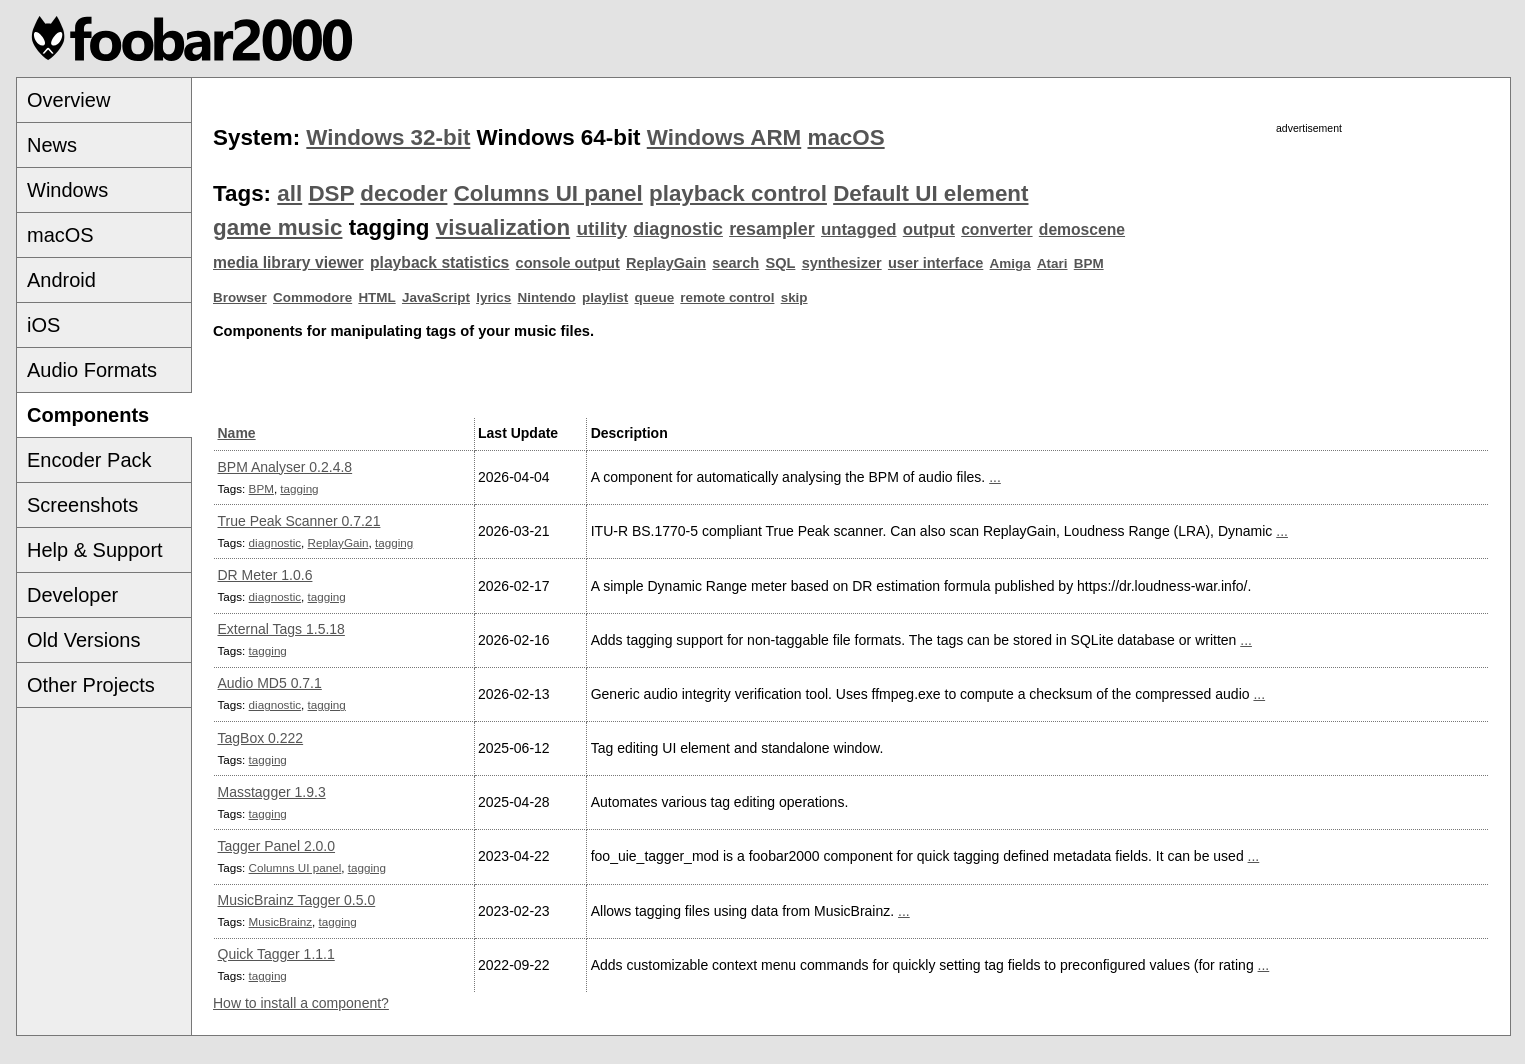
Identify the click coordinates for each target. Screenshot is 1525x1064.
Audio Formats (92, 370)
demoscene (1082, 229)
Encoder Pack (89, 460)
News (52, 145)
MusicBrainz (280, 921)
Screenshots (82, 505)
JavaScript (436, 297)
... (995, 477)
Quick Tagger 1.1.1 (276, 954)
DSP (331, 193)
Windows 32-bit (388, 137)
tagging (299, 488)
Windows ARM (724, 137)
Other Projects (91, 685)
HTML (376, 297)
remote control (727, 297)
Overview (68, 100)
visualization (503, 227)
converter (996, 229)
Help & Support (95, 550)
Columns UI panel (548, 193)
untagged (859, 229)
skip (794, 297)
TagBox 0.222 (261, 738)
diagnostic (678, 229)
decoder (403, 193)
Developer (72, 595)
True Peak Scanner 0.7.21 (299, 521)
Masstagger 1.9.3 (272, 792)
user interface (935, 263)
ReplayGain (666, 263)
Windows (67, 190)
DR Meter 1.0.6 (265, 575)
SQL (781, 263)
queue (655, 297)
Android (61, 280)
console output (568, 263)
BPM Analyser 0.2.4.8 (285, 467)
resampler (772, 229)
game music (277, 227)
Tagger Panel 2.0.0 (277, 846)
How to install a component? (301, 1003)
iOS (43, 325)
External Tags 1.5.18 (281, 629)
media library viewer (288, 262)
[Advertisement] (1309, 277)
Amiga (1010, 263)
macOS (60, 235)
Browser (240, 297)
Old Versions (83, 640)
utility (601, 228)
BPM (1089, 263)
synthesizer (842, 263)
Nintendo (547, 297)
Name (237, 433)
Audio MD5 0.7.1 (270, 683)
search (735, 263)
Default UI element (930, 193)
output (929, 229)
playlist (605, 297)
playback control (738, 193)
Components (88, 415)
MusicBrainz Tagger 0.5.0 (297, 900)
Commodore (312, 297)
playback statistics (439, 262)
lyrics (493, 297)
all (289, 193)
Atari (1052, 263)
